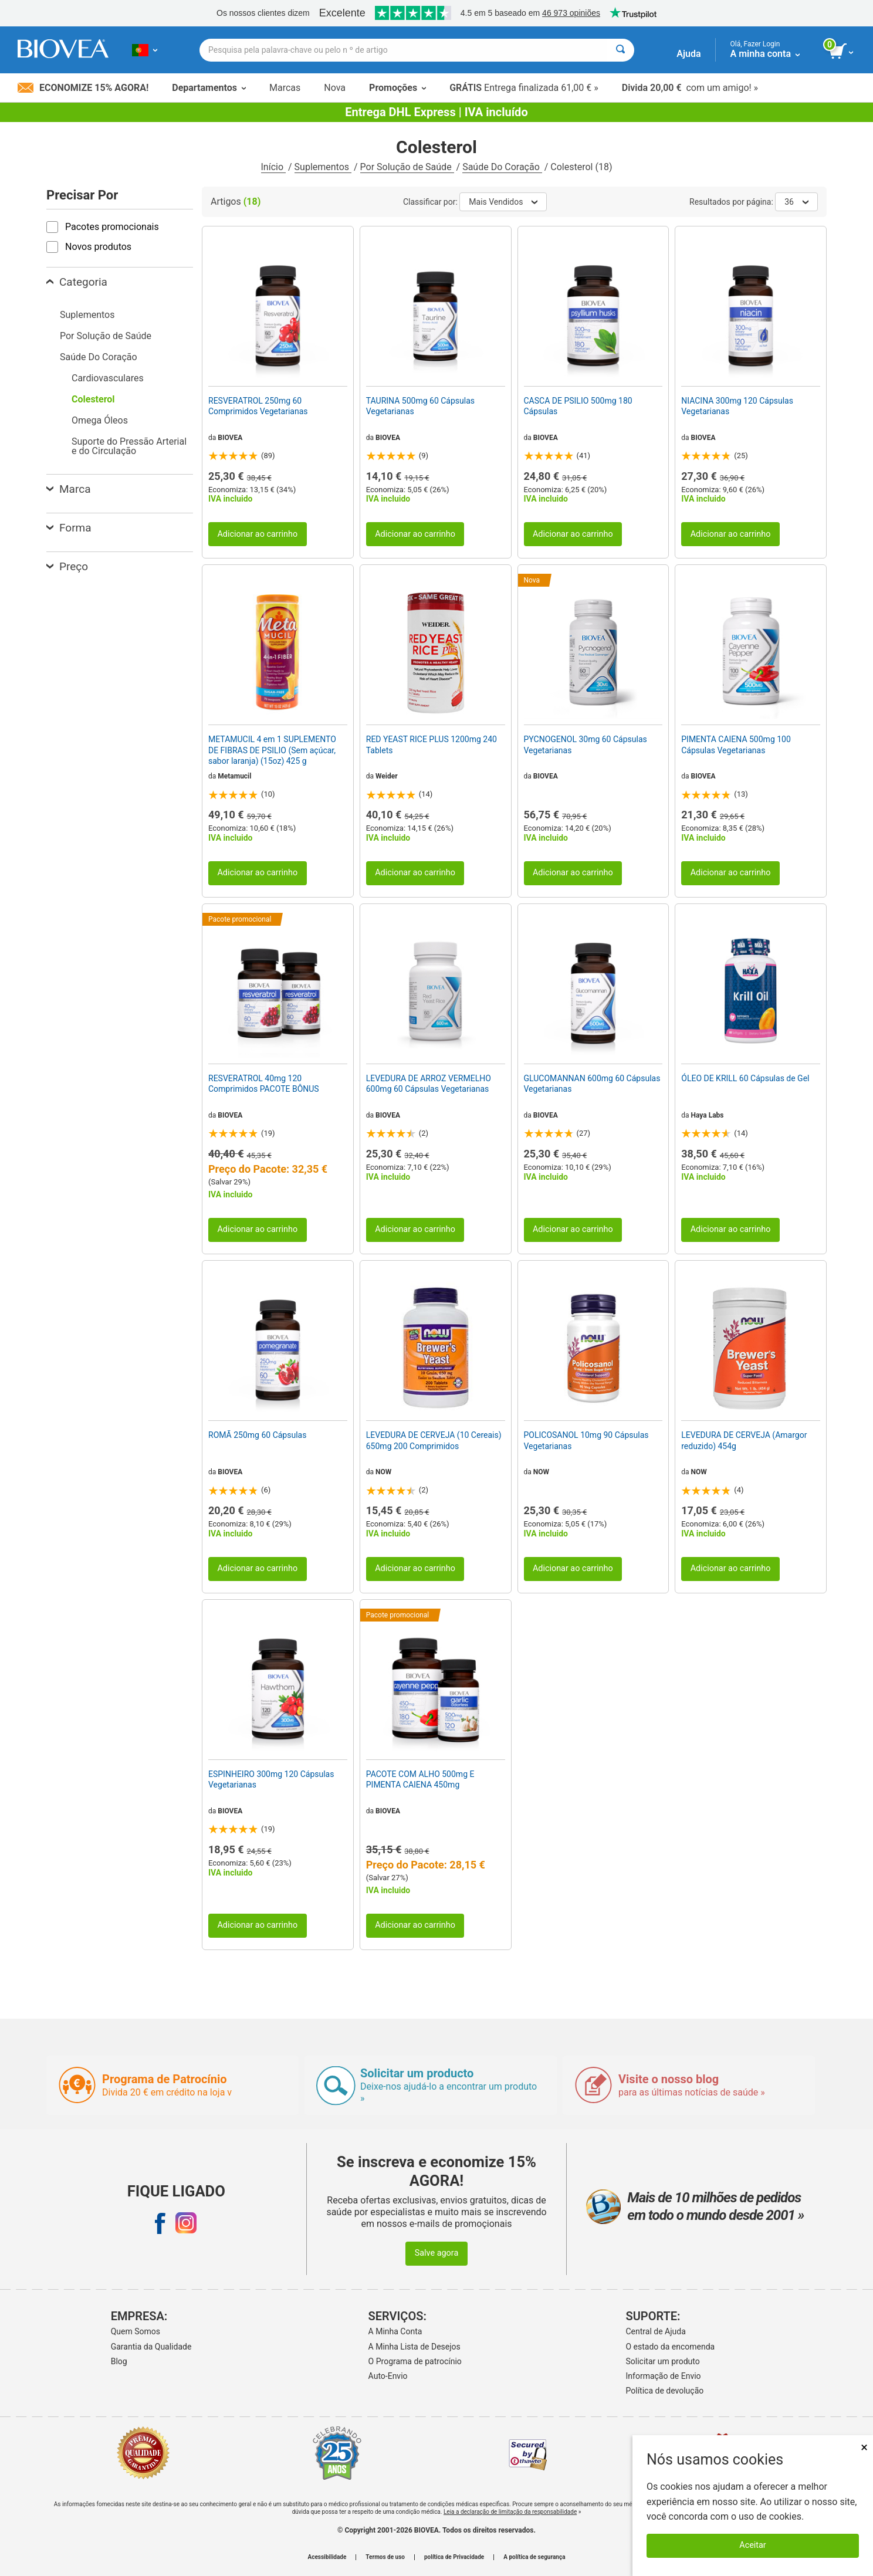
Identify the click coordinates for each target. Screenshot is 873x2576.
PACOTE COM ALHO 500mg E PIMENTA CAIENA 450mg (420, 1779)
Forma (69, 527)
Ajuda (688, 53)
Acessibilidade (327, 2557)
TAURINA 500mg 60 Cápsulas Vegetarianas (420, 406)
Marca (68, 489)
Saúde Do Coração (502, 166)
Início (273, 166)
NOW (383, 1472)
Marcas (284, 87)
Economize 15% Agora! (83, 87)
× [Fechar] (864, 2447)
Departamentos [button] (209, 87)
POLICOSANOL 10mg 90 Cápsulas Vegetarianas (586, 1440)
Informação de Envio (663, 2376)
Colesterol (93, 399)
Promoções (397, 87)
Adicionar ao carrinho (257, 534)
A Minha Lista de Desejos (414, 2346)
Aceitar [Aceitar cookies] (752, 2545)
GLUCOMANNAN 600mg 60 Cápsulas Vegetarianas (592, 1084)
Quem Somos (135, 2331)
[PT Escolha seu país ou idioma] (144, 50)
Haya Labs (707, 1115)
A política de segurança (534, 2557)
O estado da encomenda (670, 2346)
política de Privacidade (454, 2557)
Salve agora (437, 2253)
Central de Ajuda (656, 2331)
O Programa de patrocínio (415, 2361)
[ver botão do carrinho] (842, 51)
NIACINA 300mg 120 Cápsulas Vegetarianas (737, 406)
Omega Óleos (100, 420)
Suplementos (323, 166)
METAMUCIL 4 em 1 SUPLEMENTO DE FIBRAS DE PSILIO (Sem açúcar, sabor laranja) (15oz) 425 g (272, 749)
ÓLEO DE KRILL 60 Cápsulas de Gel (745, 1078)
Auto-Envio (388, 2376)
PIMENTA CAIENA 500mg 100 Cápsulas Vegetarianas (736, 744)
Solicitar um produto (663, 2361)
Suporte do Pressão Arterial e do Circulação (129, 446)
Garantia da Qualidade (151, 2346)
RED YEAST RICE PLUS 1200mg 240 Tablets (431, 744)
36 (796, 202)
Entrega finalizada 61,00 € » (523, 87)
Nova (335, 87)
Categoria (76, 282)
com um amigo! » (690, 87)
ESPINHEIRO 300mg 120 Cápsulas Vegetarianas (271, 1779)
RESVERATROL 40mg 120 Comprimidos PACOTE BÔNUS (263, 1084)
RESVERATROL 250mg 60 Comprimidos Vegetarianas (258, 406)
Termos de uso (385, 2557)
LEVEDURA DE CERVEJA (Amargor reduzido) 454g (744, 1440)
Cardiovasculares (108, 378)
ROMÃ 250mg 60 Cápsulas (257, 1435)
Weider (386, 776)
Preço (67, 566)
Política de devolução (665, 2390)
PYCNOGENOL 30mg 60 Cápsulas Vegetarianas (585, 744)
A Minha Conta (395, 2331)
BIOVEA (230, 438)
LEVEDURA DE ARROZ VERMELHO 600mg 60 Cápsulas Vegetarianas (428, 1084)
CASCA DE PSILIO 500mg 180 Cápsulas (578, 406)
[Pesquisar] (620, 50)
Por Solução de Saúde (407, 166)
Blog (119, 2361)
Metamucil (234, 776)
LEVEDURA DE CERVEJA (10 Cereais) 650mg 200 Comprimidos (434, 1440)
